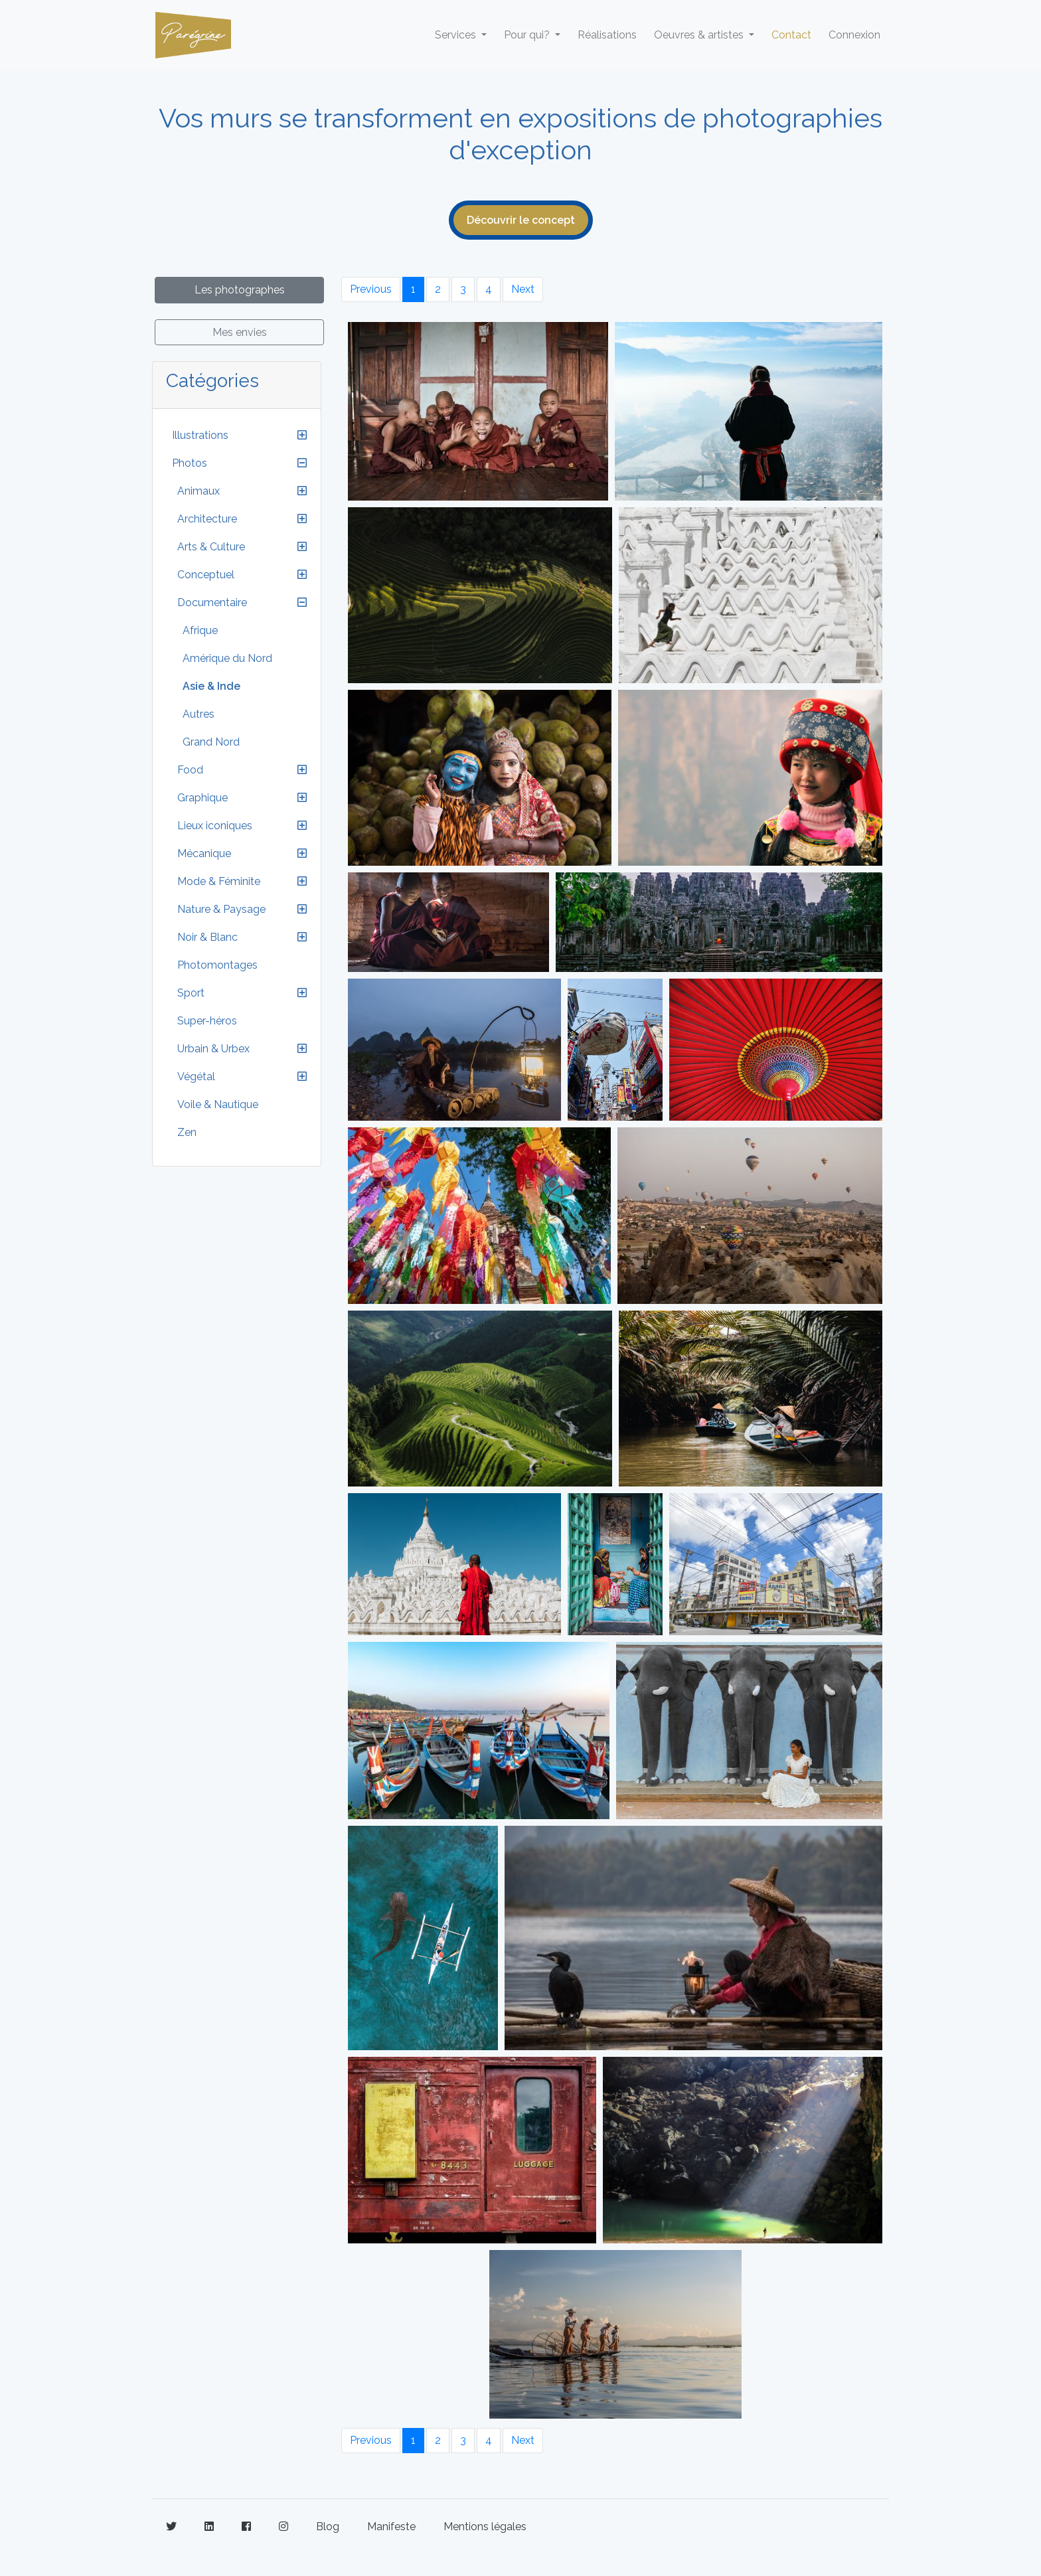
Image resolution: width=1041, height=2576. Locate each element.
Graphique (202, 797)
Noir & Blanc (207, 937)
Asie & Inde (211, 686)
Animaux (198, 491)
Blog (327, 2526)
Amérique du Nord (227, 658)
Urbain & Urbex (213, 1048)
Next (522, 289)
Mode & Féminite (218, 881)
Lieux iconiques (214, 825)
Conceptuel (205, 574)
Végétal (196, 1076)
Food (190, 770)
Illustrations (200, 435)
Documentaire (212, 602)
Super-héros (207, 1020)
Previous (371, 289)
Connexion (854, 35)
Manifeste (391, 2526)
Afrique (200, 630)
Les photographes (240, 289)
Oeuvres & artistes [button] (700, 35)
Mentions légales (484, 2526)
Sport (190, 993)
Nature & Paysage (221, 909)
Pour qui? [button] (528, 35)
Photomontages (217, 965)
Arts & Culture (211, 546)
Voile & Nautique (217, 1104)
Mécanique (204, 853)
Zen (187, 1132)
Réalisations (607, 35)
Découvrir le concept (521, 220)
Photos (189, 463)
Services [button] (457, 35)
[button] (302, 435)
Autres (198, 714)
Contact (791, 35)
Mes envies (239, 332)
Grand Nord (211, 742)
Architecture (207, 519)
